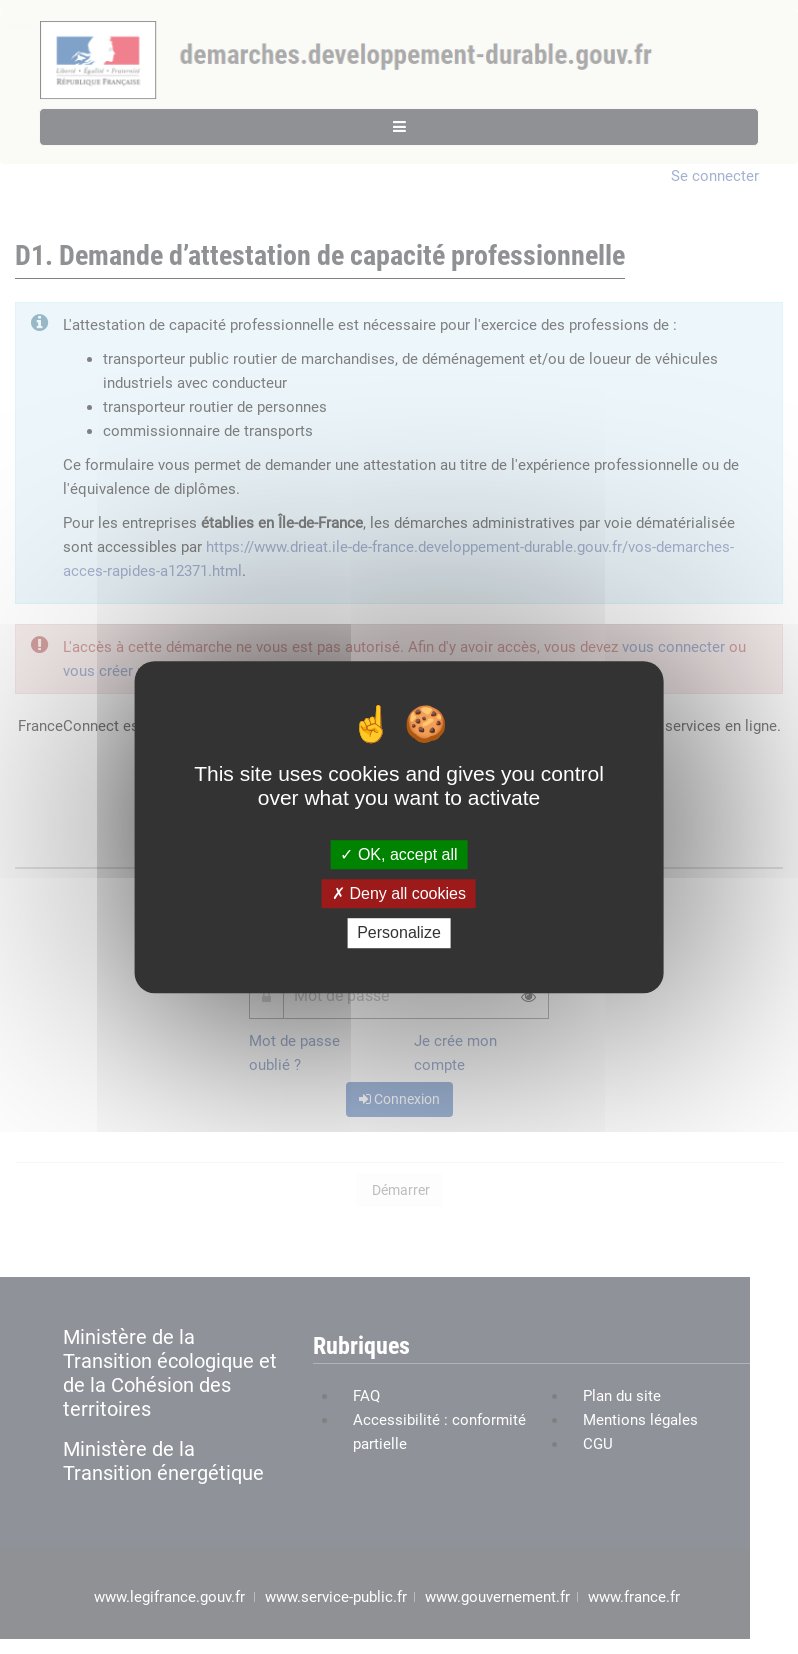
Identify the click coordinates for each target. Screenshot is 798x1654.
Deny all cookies (399, 893)
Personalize (399, 933)
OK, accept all (398, 854)
